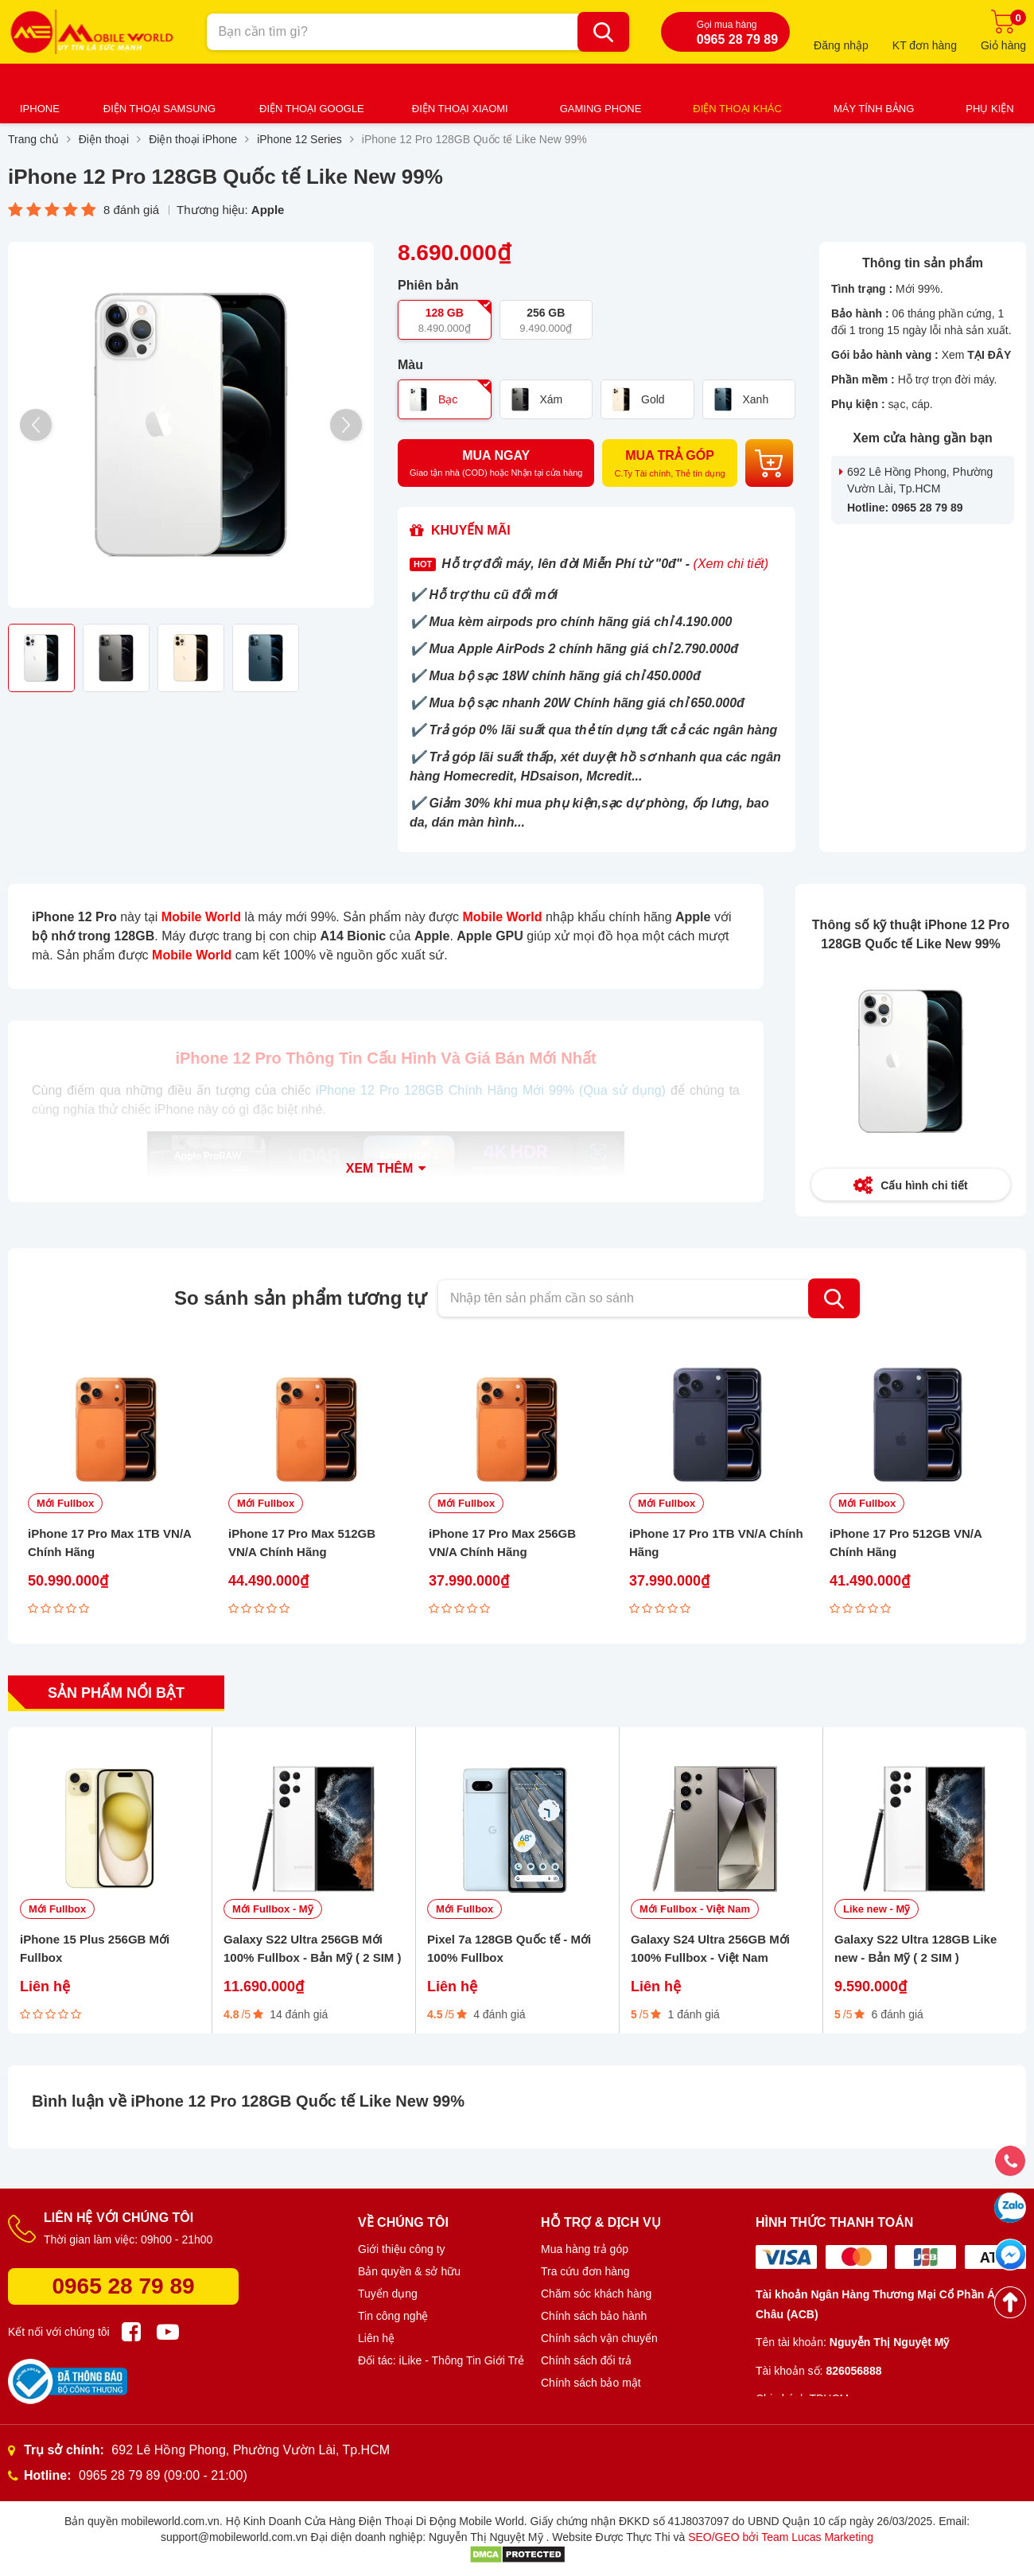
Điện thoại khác (737, 109)
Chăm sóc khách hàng (596, 2293)
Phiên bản (428, 285)
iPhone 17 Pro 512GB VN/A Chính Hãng (906, 1542)
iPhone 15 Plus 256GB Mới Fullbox (94, 1948)
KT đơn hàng (924, 45)
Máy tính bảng (874, 109)
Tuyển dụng (388, 2293)
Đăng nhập (841, 45)
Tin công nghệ (393, 2315)
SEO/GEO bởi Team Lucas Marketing (780, 2537)
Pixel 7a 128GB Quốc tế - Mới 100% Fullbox (509, 1948)
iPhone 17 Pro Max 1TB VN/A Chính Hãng (109, 1542)
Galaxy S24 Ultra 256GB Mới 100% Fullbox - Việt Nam (710, 1948)
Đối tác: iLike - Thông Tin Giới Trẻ (441, 2360)
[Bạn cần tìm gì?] (603, 32)
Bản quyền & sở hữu (409, 2271)
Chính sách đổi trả (586, 2360)
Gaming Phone (601, 109)
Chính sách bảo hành (594, 2315)
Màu (410, 365)
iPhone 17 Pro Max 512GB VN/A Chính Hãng (301, 1542)
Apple (268, 209)
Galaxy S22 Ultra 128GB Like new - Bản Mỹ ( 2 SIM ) (915, 1948)
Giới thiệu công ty (401, 2249)
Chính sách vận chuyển (599, 2338)
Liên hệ (376, 2338)
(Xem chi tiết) (731, 563)
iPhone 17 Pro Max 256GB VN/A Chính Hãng (502, 1542)
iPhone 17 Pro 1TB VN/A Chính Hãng (716, 1542)
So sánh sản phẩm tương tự (300, 1298)
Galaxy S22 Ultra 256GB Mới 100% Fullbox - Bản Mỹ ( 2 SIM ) (313, 1948)
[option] (191, 425)
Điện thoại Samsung (159, 109)
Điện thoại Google (311, 109)
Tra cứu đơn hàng (585, 2271)
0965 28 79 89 (123, 2286)
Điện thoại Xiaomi (460, 109)
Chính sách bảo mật (591, 2382)
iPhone (40, 109)
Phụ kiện (989, 109)
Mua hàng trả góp (584, 2249)
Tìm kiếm (834, 1298)
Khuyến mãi (471, 530)
